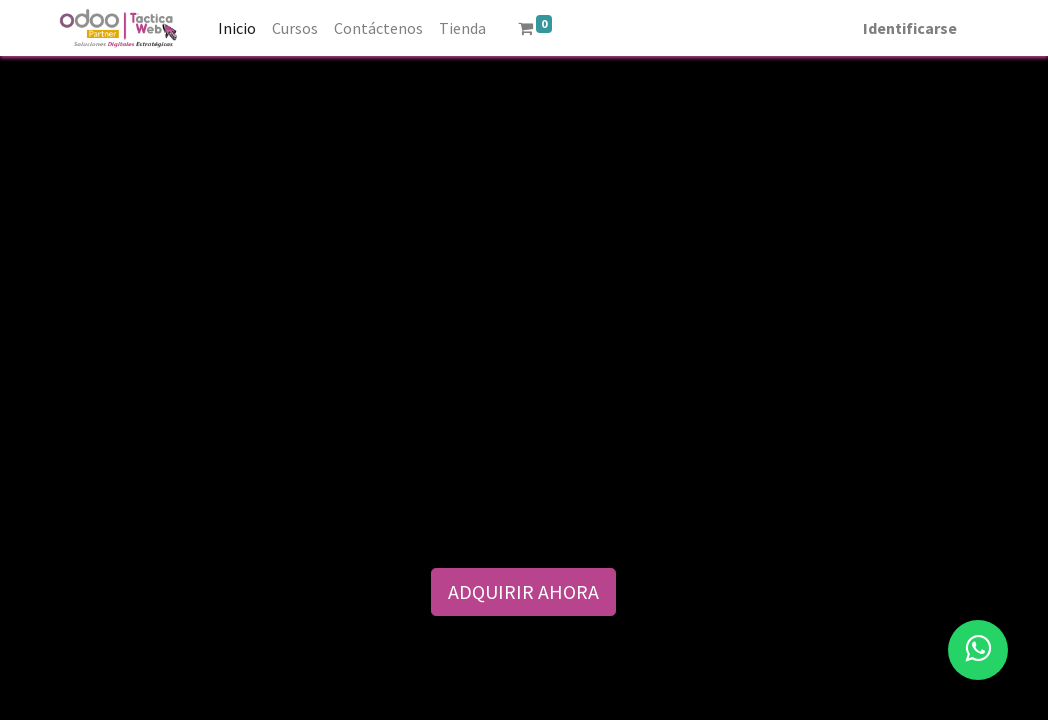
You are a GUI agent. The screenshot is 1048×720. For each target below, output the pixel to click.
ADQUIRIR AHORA (523, 591)
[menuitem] (237, 28)
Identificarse (910, 28)
